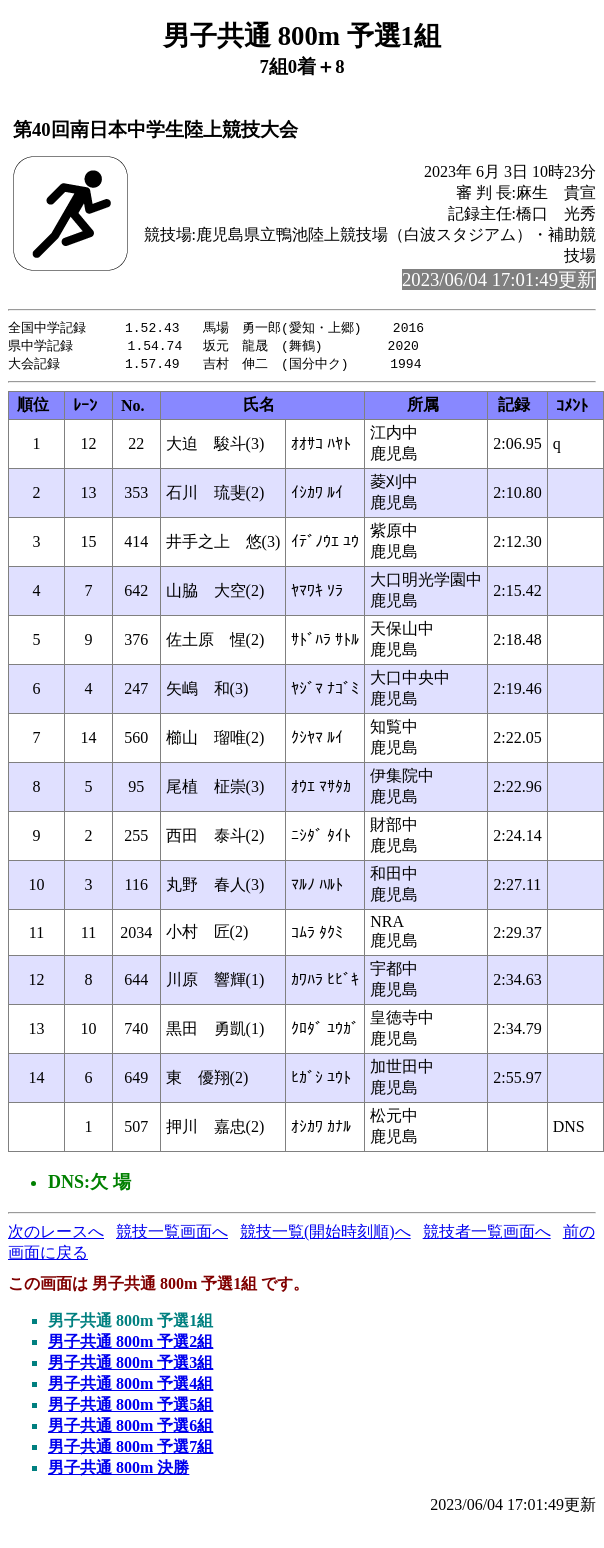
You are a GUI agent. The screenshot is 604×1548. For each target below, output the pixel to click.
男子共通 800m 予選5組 (130, 1407)
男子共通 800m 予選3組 (130, 1365)
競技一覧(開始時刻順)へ (325, 1234)
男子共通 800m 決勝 (118, 1470)
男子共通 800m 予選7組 (130, 1449)
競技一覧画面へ (172, 1234)
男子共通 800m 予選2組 (130, 1344)
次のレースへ (56, 1234)
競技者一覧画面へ (487, 1234)
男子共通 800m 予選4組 (130, 1386)
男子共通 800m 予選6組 (130, 1428)
